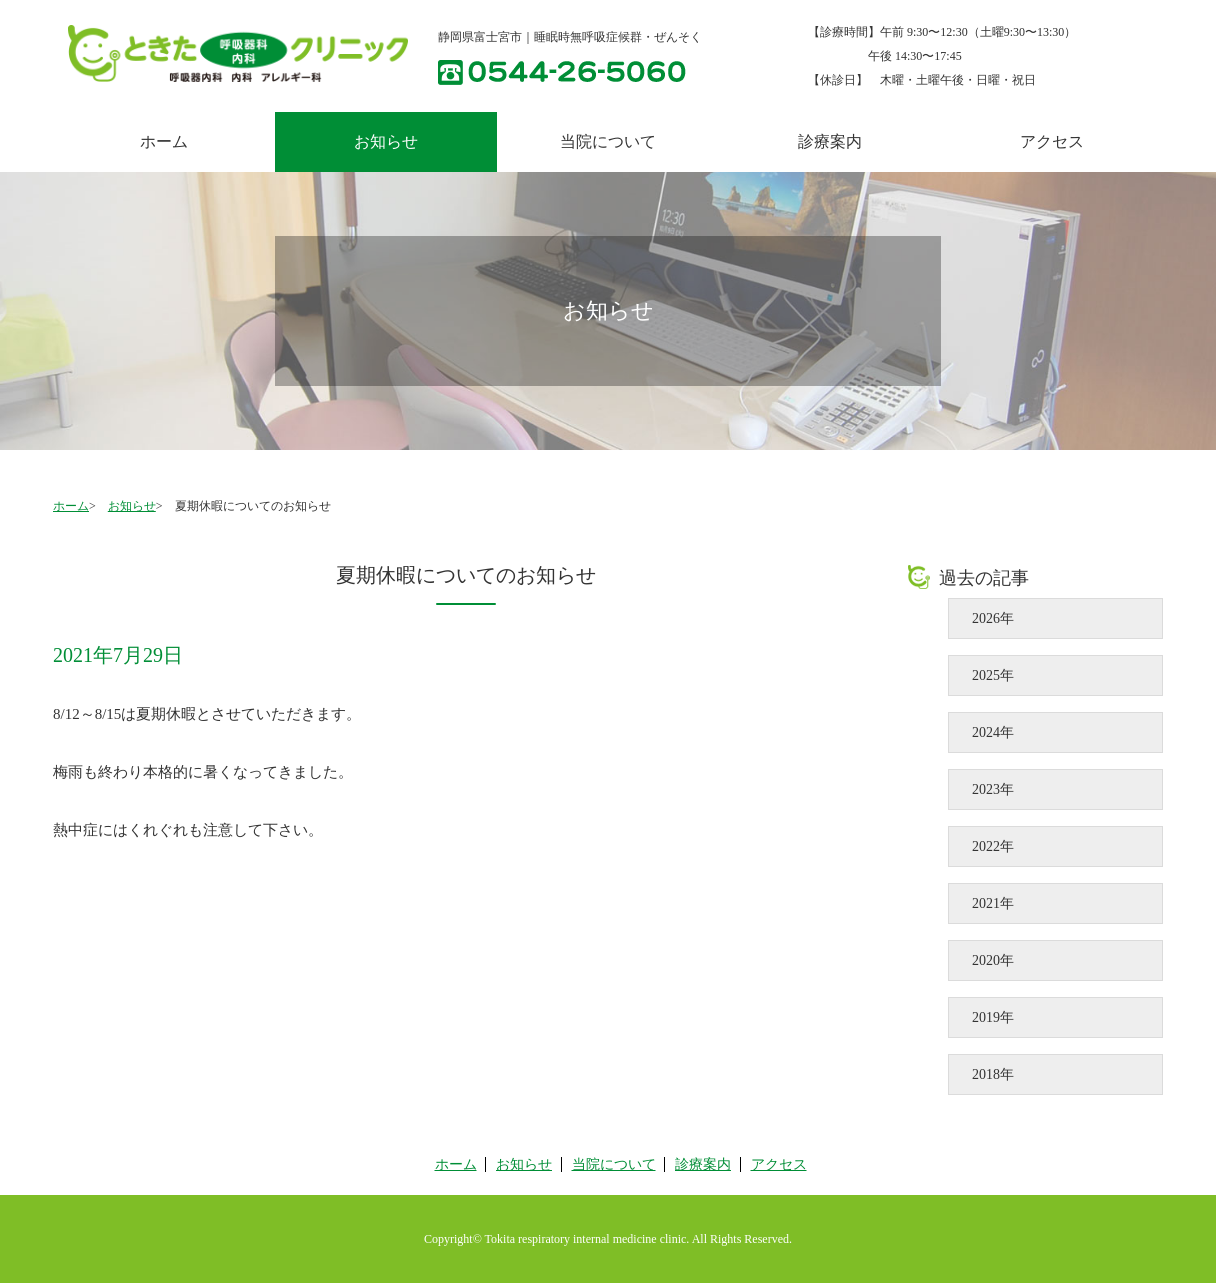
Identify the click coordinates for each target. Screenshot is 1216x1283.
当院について (608, 141)
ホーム (164, 141)
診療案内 (830, 141)
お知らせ (132, 506)
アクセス (1052, 141)
